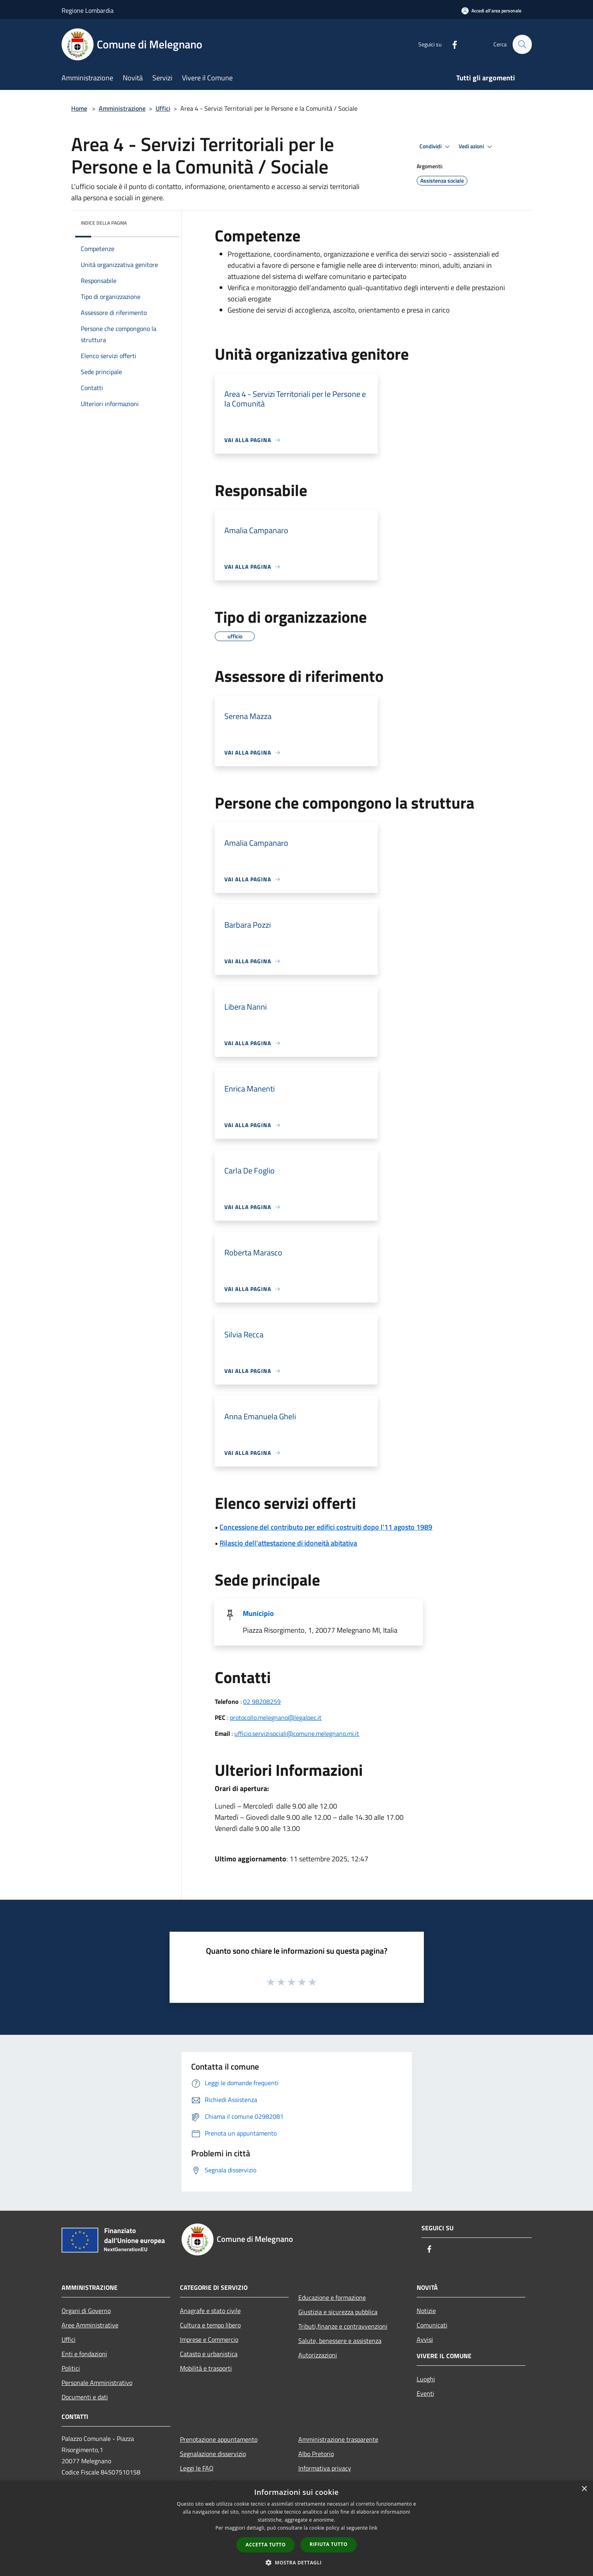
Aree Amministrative (90, 2325)
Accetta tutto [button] (266, 2544)
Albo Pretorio (316, 2453)
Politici (71, 2368)
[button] (297, 2562)
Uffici (163, 108)
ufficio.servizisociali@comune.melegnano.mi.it (296, 1733)
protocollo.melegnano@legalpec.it (275, 1717)
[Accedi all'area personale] (491, 10)
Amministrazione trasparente (338, 2439)
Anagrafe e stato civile (210, 2310)
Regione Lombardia (88, 10)
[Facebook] (451, 44)
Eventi (425, 2393)
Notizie (426, 2310)
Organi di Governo (86, 2310)
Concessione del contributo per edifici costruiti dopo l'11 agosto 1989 (326, 1527)
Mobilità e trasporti (206, 2368)
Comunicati (432, 2325)
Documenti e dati (85, 2397)
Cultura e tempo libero (210, 2325)
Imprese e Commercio (209, 2339)
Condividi (435, 146)
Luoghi (426, 2379)
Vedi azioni (477, 146)
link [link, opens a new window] (373, 2527)
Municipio (258, 1613)
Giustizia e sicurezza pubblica (337, 2312)
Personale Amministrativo (97, 2382)
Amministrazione (122, 108)
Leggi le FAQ (197, 2468)
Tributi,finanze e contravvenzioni (342, 2326)
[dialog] (296, 2528)
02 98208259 (262, 1701)
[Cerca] (522, 44)
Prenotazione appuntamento (219, 2439)
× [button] (584, 2489)
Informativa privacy (324, 2468)
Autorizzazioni (317, 2355)
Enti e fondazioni (84, 2354)
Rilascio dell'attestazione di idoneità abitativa (288, 1543)
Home (79, 108)
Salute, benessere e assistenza (339, 2340)
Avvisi (425, 2339)
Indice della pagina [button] (104, 223)
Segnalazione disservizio (213, 2453)
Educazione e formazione (332, 2297)
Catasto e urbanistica (209, 2354)
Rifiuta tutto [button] (328, 2544)
